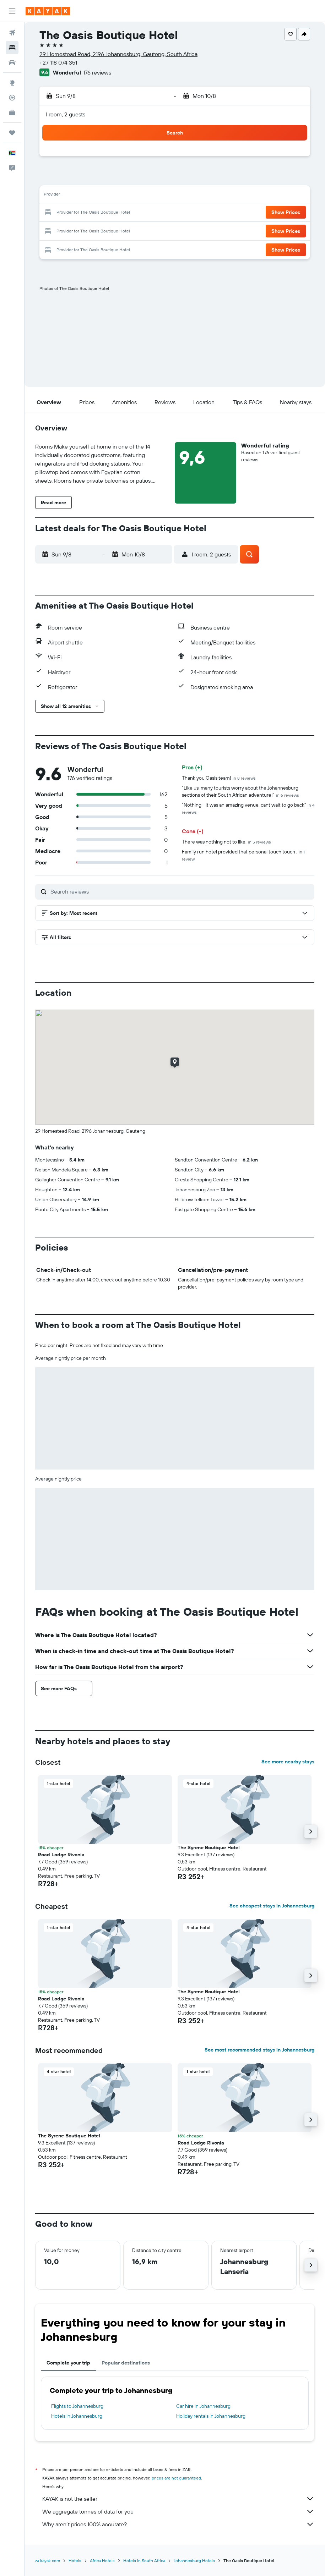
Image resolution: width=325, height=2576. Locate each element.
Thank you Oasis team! (219, 778)
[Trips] (12, 133)
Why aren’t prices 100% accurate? (178, 2524)
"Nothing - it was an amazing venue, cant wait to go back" (248, 808)
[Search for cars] (12, 62)
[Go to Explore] (12, 83)
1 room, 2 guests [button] (65, 114)
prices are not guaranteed (176, 2478)
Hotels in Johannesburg (76, 2416)
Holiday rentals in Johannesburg (210, 2416)
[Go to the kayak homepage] (48, 11)
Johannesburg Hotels (194, 2560)
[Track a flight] (12, 97)
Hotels (75, 2560)
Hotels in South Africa (144, 2560)
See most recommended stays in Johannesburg (259, 2050)
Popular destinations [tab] (126, 2363)
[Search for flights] (12, 33)
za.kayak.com (47, 2560)
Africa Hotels (102, 2560)
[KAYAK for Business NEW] (12, 112)
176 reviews (97, 72)
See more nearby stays (287, 1761)
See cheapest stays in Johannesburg (271, 1905)
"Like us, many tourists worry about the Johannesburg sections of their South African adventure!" (240, 791)
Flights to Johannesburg (77, 2406)
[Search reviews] (180, 891)
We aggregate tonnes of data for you (178, 2511)
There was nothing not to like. (226, 842)
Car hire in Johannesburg (203, 2406)
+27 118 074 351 (58, 62)
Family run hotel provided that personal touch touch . (243, 855)
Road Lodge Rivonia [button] (61, 1854)
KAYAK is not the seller (178, 2498)
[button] (12, 11)
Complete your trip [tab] (68, 2363)
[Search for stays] (12, 47)
